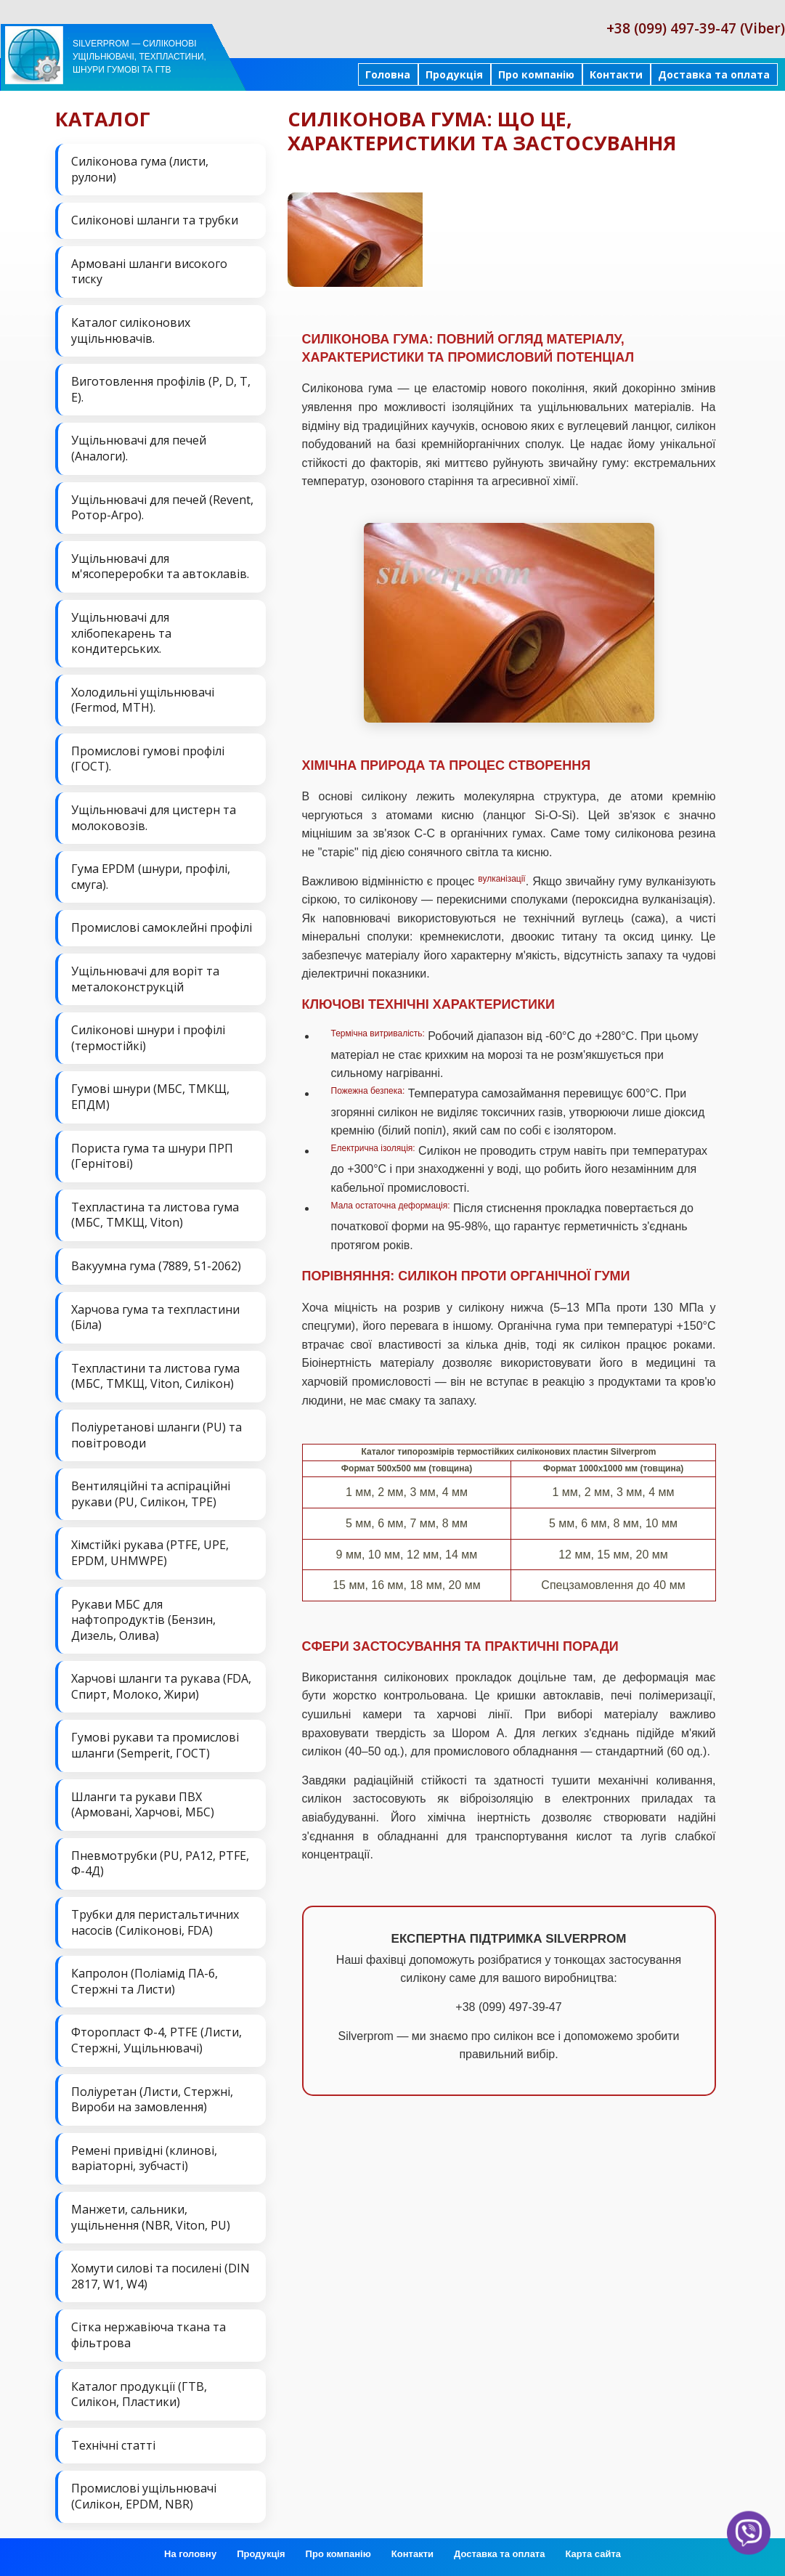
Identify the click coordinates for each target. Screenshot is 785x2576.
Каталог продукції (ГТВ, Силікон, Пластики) (139, 2394)
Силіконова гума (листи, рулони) (139, 169)
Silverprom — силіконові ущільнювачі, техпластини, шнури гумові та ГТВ (139, 56)
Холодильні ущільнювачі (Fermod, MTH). (142, 700)
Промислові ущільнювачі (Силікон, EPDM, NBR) (143, 2496)
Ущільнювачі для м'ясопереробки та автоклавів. (160, 566)
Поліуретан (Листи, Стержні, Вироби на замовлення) (152, 2100)
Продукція (454, 74)
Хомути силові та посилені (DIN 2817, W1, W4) (160, 2276)
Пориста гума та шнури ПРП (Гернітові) (152, 1156)
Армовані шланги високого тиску (149, 272)
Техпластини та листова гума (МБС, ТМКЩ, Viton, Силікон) (155, 1376)
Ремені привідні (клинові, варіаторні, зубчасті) (144, 2158)
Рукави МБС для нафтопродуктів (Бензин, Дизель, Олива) (143, 1619)
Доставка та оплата (714, 74)
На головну (190, 2553)
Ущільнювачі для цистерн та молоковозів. (153, 818)
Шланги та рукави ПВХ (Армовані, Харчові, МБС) (142, 1805)
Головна (387, 74)
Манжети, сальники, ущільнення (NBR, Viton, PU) (150, 2217)
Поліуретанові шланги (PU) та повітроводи (156, 1435)
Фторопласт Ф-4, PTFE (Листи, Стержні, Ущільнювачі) (156, 2040)
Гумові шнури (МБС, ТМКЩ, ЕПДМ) (150, 1097)
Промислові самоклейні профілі (161, 927)
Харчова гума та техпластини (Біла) (155, 1317)
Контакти (616, 74)
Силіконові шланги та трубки (154, 220)
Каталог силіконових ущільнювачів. (130, 330)
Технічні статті (113, 2445)
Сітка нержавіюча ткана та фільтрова (148, 2335)
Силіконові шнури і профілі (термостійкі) (148, 1038)
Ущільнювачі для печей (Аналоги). (138, 448)
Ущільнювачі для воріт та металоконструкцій (145, 979)
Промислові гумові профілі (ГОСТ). (147, 759)
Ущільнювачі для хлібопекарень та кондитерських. (121, 633)
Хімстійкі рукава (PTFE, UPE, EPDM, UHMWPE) (150, 1553)
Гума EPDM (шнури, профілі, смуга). (150, 877)
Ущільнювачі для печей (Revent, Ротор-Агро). (162, 508)
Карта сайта (593, 2553)
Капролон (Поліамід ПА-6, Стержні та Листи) (144, 1981)
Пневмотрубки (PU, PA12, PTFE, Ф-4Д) (160, 1864)
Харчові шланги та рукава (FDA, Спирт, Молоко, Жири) (161, 1686)
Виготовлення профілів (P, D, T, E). (161, 389)
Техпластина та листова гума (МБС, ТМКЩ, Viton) (155, 1215)
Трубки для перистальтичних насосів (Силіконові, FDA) (155, 1922)
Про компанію (536, 74)
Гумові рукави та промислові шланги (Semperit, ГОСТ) (155, 1745)
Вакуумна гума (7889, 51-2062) (156, 1266)
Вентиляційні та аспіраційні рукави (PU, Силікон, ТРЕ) (150, 1494)
